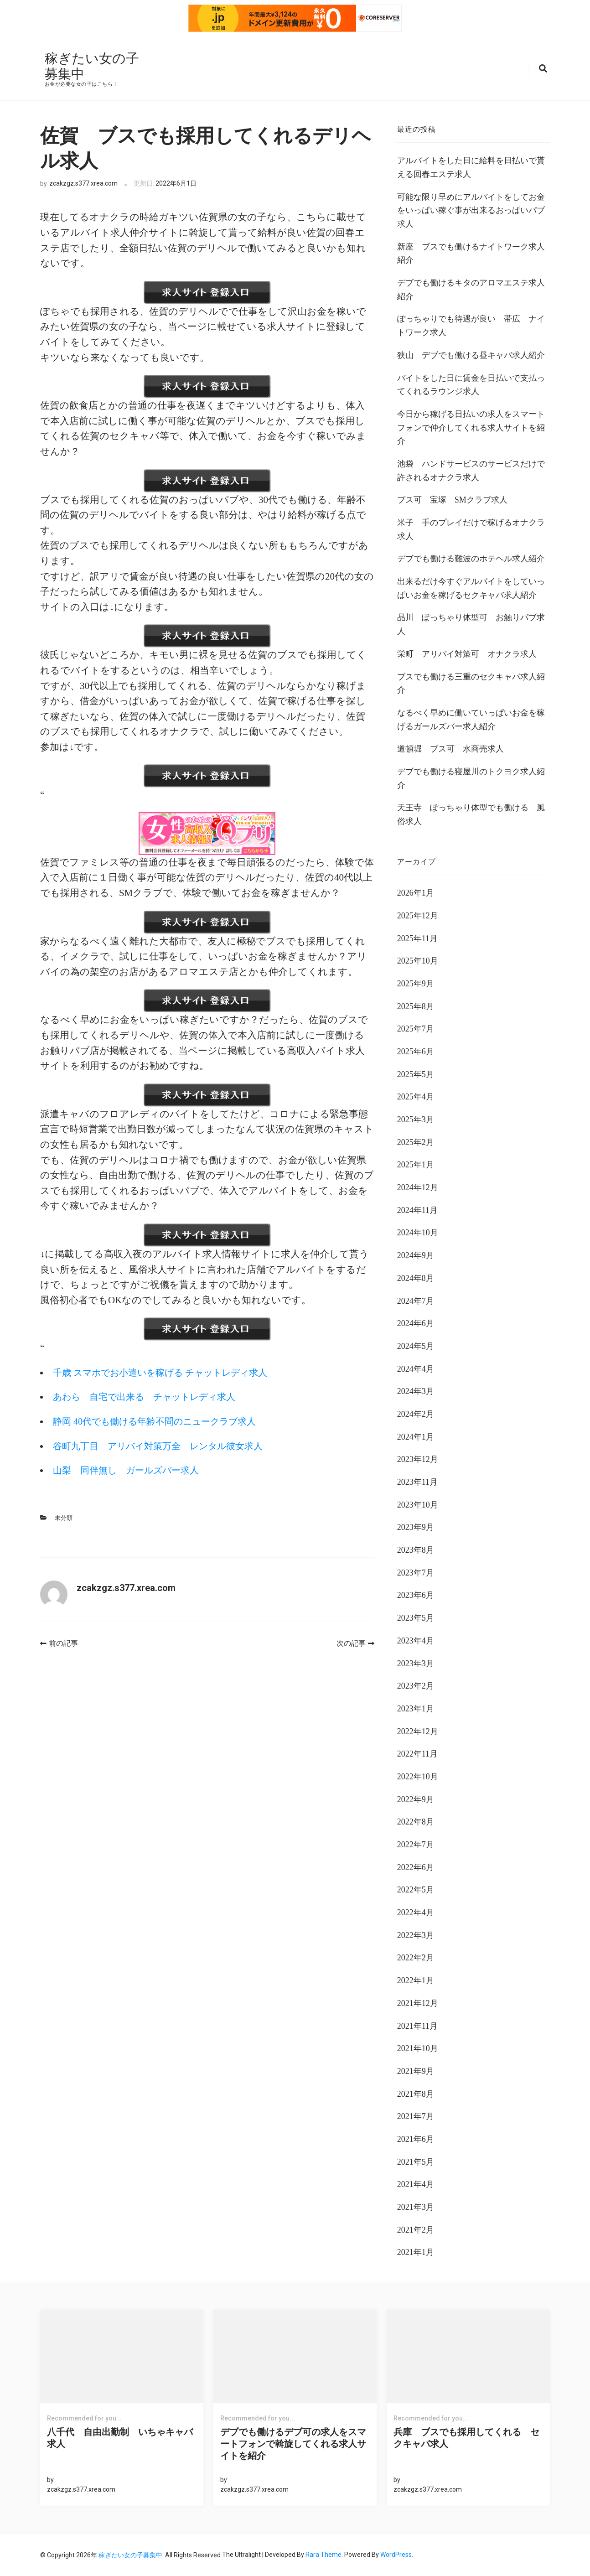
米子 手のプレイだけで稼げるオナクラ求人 (471, 528)
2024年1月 (415, 1436)
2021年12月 (417, 2002)
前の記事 (59, 1642)
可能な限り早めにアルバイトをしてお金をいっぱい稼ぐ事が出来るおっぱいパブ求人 (471, 210)
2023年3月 (415, 1662)
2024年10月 (417, 1232)
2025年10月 (417, 959)
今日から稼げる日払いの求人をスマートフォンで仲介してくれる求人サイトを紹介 (471, 427)
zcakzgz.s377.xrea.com (83, 183)
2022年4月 (415, 1911)
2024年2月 (415, 1413)
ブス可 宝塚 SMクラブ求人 (452, 499)
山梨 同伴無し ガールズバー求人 (130, 1469)
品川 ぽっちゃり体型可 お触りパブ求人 (471, 623)
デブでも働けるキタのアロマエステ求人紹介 (471, 288)
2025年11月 (417, 937)
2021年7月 (415, 2115)
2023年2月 (415, 1685)
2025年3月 (415, 1118)
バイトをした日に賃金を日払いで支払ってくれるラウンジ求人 (471, 384)
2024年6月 (415, 1322)
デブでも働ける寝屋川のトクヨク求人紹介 (471, 777)
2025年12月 (417, 914)
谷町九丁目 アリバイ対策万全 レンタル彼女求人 (165, 1445)
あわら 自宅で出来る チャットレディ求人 (151, 1396)
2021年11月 (417, 2025)
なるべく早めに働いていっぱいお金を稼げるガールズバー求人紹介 (471, 718)
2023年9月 (415, 1526)
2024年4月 (415, 1368)
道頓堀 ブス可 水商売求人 (450, 748)
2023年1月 (415, 1707)
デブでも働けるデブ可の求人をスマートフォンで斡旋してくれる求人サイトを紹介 (293, 2443)
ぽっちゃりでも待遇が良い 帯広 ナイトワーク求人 (471, 325)
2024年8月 (415, 1277)
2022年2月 (415, 1957)
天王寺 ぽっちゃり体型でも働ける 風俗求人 (471, 814)
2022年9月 (415, 1798)
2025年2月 (415, 1141)
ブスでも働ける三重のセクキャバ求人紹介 (471, 682)
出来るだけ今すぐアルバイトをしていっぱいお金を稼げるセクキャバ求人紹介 (471, 587)
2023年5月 (415, 1617)
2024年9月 (415, 1254)
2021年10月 (417, 2047)
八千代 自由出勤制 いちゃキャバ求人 (120, 2437)
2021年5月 (415, 2161)
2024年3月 (415, 1390)
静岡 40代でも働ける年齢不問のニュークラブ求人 (161, 1420)
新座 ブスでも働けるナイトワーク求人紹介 (471, 252)
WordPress (396, 2554)
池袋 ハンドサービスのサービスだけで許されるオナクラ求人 (471, 469)
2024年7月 (415, 1300)
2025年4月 (415, 1096)
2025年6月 (415, 1050)
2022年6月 (415, 1866)
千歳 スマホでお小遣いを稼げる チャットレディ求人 (169, 1371)
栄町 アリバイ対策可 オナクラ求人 (467, 653)
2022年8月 (415, 1821)
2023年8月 (415, 1549)
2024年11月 (417, 1209)
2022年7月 (415, 1843)
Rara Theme (323, 2554)
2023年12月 (417, 1458)
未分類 (63, 1516)
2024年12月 (417, 1186)
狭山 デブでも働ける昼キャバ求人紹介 (471, 354)
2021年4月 (415, 2183)
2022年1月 (415, 1979)
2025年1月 (415, 1164)
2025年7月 (415, 1028)
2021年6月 (415, 2138)
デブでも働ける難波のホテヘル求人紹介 (471, 558)
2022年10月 (417, 1775)
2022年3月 (415, 1934)
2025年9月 (415, 982)
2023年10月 (417, 1503)
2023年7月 (415, 1571)
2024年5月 (415, 1345)
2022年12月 (417, 1730)
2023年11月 (417, 1481)
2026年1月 (415, 892)
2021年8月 (415, 2093)
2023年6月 (415, 1594)
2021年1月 (415, 2251)
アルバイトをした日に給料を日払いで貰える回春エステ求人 (471, 166)
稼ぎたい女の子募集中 (87, 65)
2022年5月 (415, 1889)
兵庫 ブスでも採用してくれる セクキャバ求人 (466, 2437)
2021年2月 (415, 2229)
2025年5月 (415, 1073)
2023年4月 (415, 1639)
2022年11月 (417, 1753)
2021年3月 (415, 2206)
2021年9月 (415, 2070)
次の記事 (355, 1642)
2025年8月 (415, 1005)
